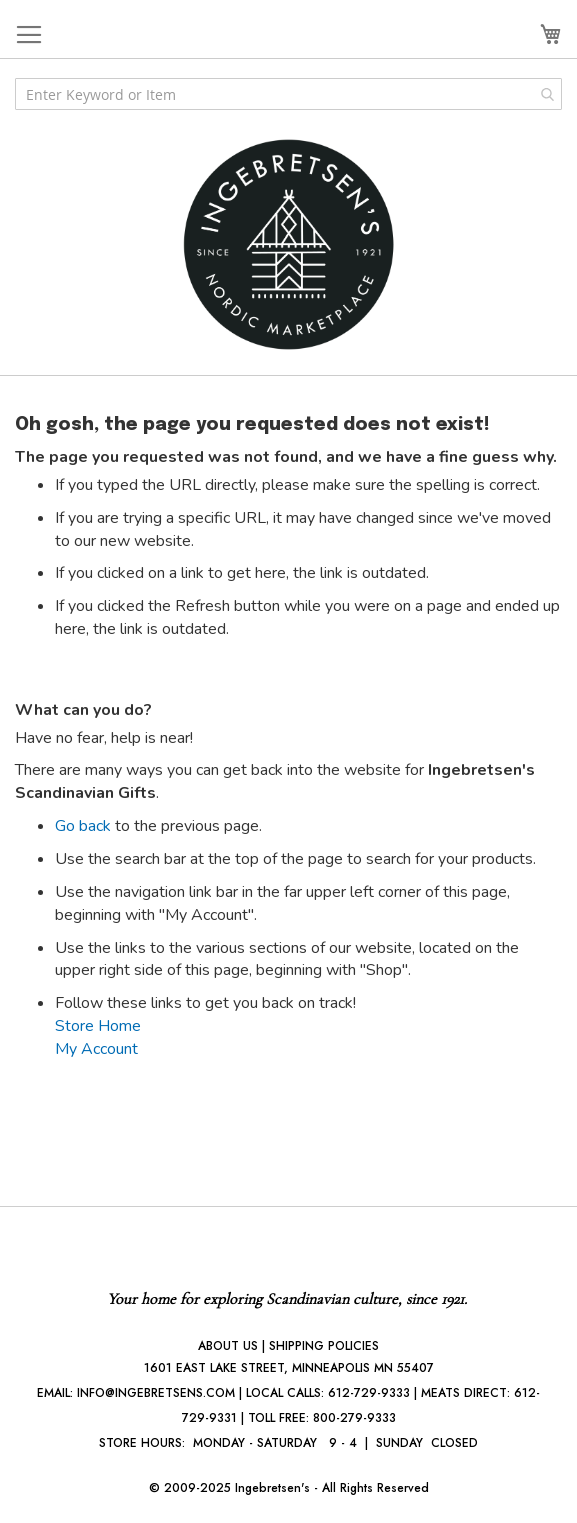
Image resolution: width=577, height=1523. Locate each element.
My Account (96, 1049)
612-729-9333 (369, 1393)
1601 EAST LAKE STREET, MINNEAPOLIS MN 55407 (289, 1368)
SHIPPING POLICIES (324, 1346)
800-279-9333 (354, 1418)
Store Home (98, 1026)
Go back (83, 826)
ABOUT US (228, 1346)
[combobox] (288, 94)
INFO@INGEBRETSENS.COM (156, 1393)
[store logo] (289, 244)
